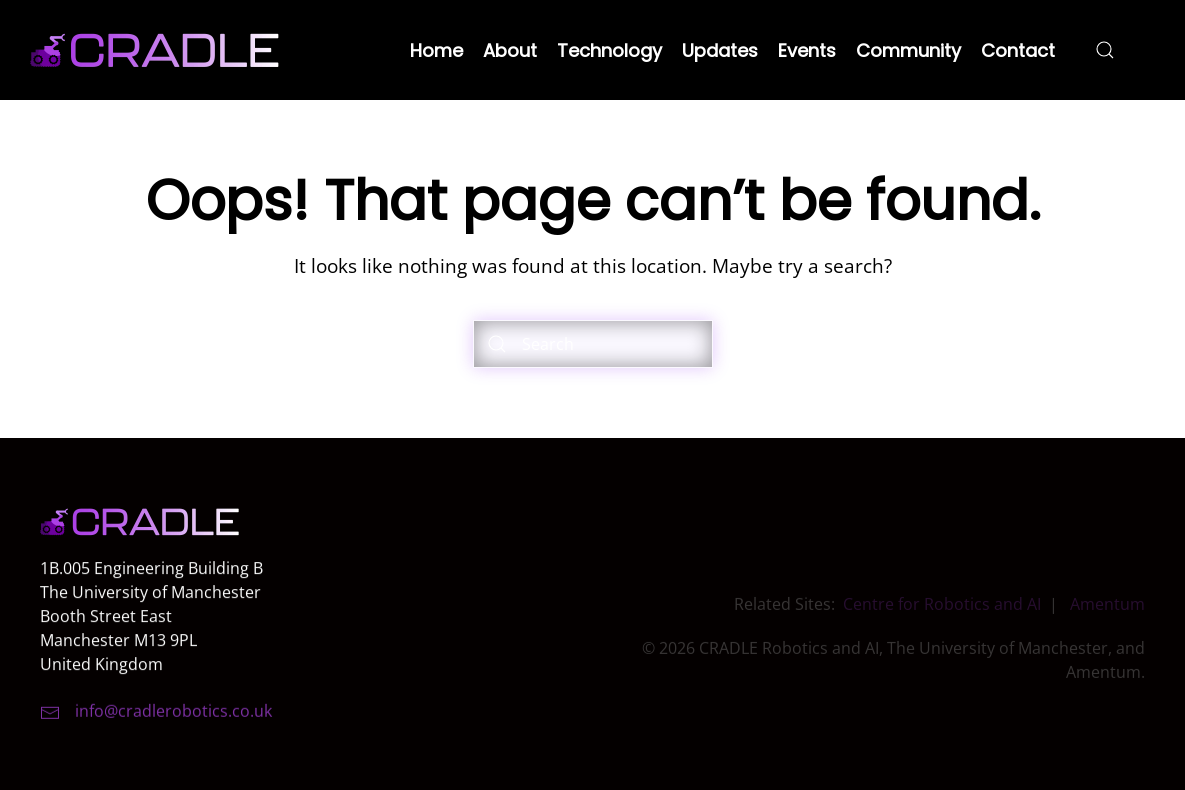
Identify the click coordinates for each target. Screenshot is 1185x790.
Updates (720, 50)
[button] (1105, 50)
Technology (609, 50)
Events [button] (807, 50)
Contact (1018, 50)
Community (908, 50)
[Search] (593, 344)
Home (436, 50)
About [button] (510, 50)
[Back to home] (155, 50)
